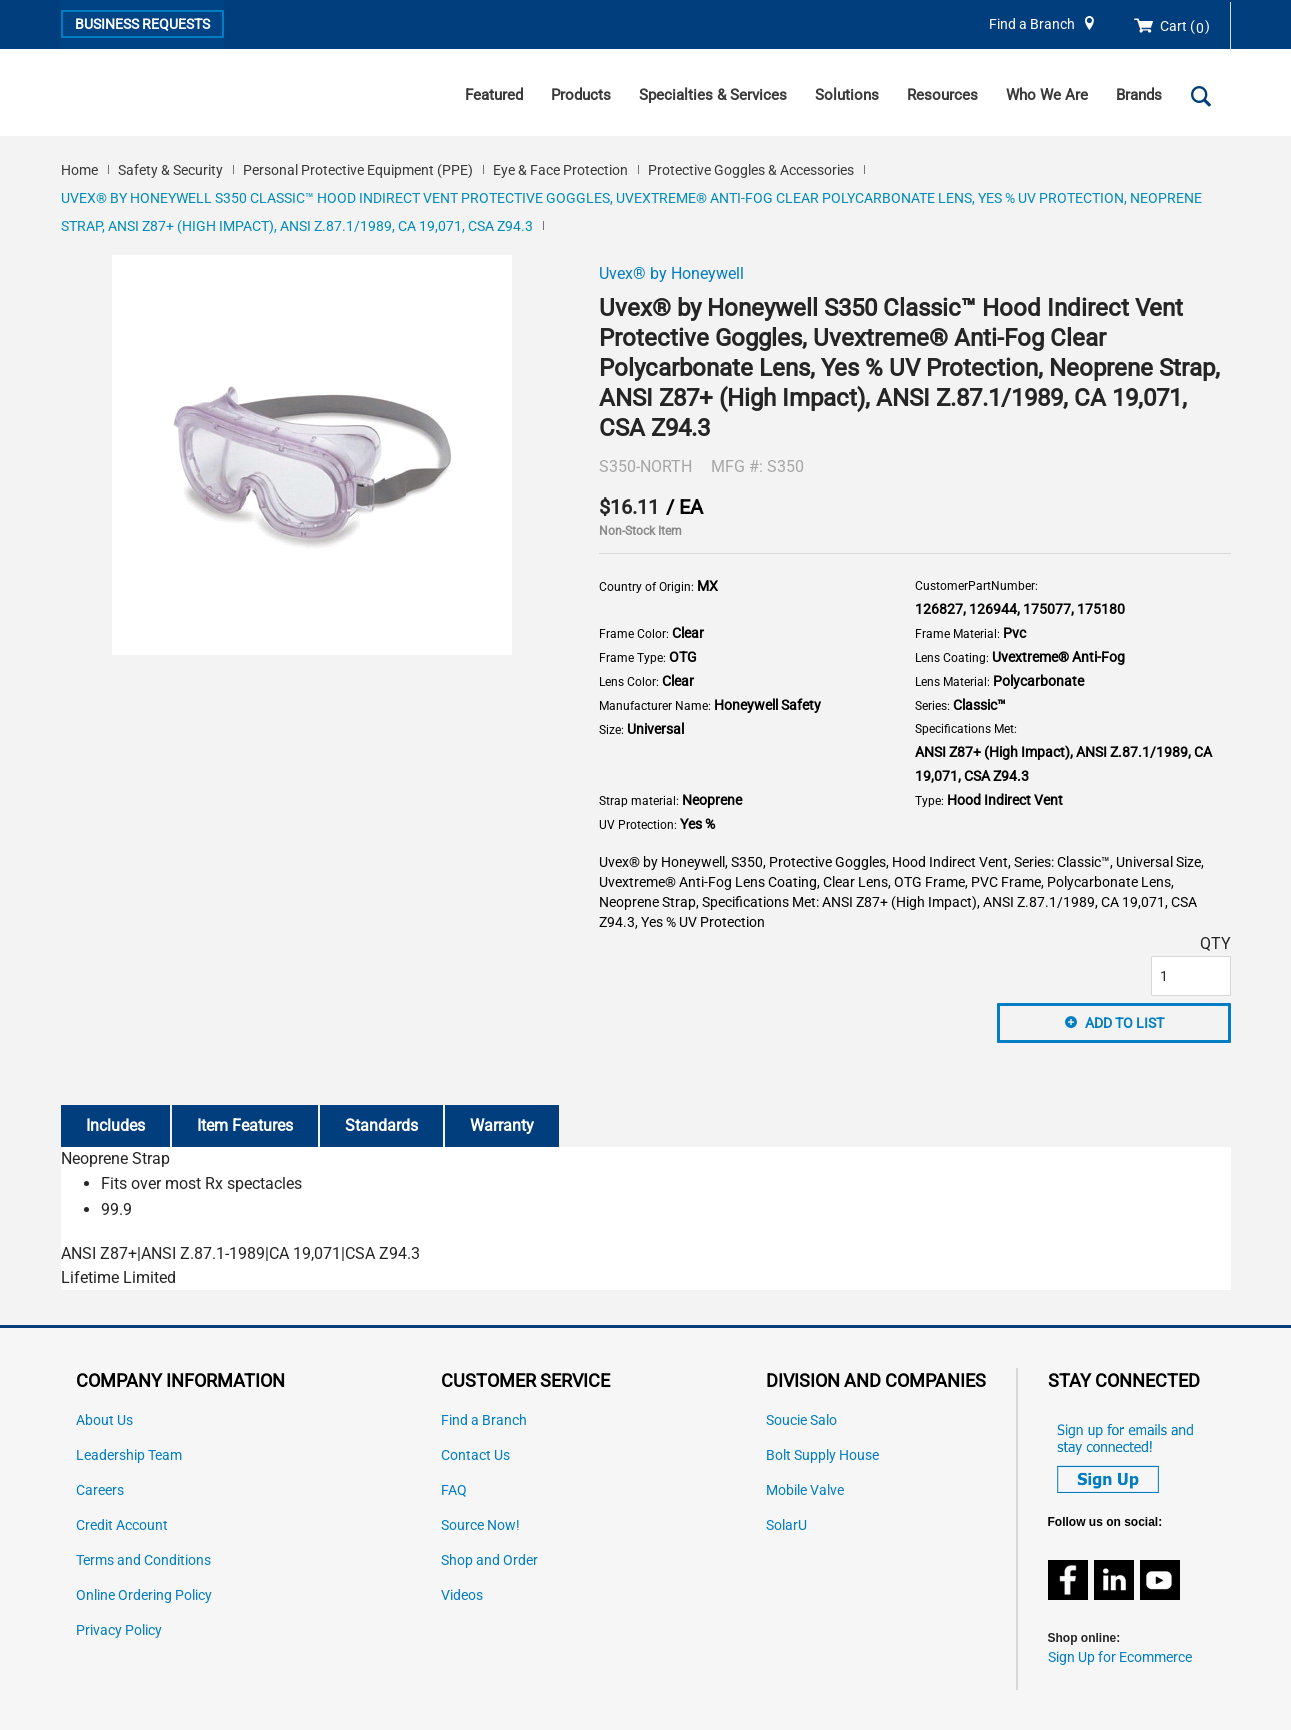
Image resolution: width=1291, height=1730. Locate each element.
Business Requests (142, 24)
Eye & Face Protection (560, 170)
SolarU (786, 1525)
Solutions (847, 95)
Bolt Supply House (822, 1455)
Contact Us (475, 1455)
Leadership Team (129, 1455)
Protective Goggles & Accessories (751, 170)
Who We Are (1047, 95)
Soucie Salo (801, 1420)
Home (79, 170)
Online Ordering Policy (144, 1595)
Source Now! (480, 1525)
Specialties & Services (713, 95)
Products (581, 95)
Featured (494, 95)
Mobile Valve (805, 1490)
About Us (104, 1420)
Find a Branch (1032, 24)
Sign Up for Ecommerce (1120, 1657)
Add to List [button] (1124, 1023)
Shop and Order (489, 1560)
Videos (462, 1595)
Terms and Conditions (143, 1560)
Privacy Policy (119, 1630)
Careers (100, 1490)
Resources (942, 95)
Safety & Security (170, 170)
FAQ (454, 1490)
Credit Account (122, 1525)
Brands (1139, 95)
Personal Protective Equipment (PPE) (358, 170)
